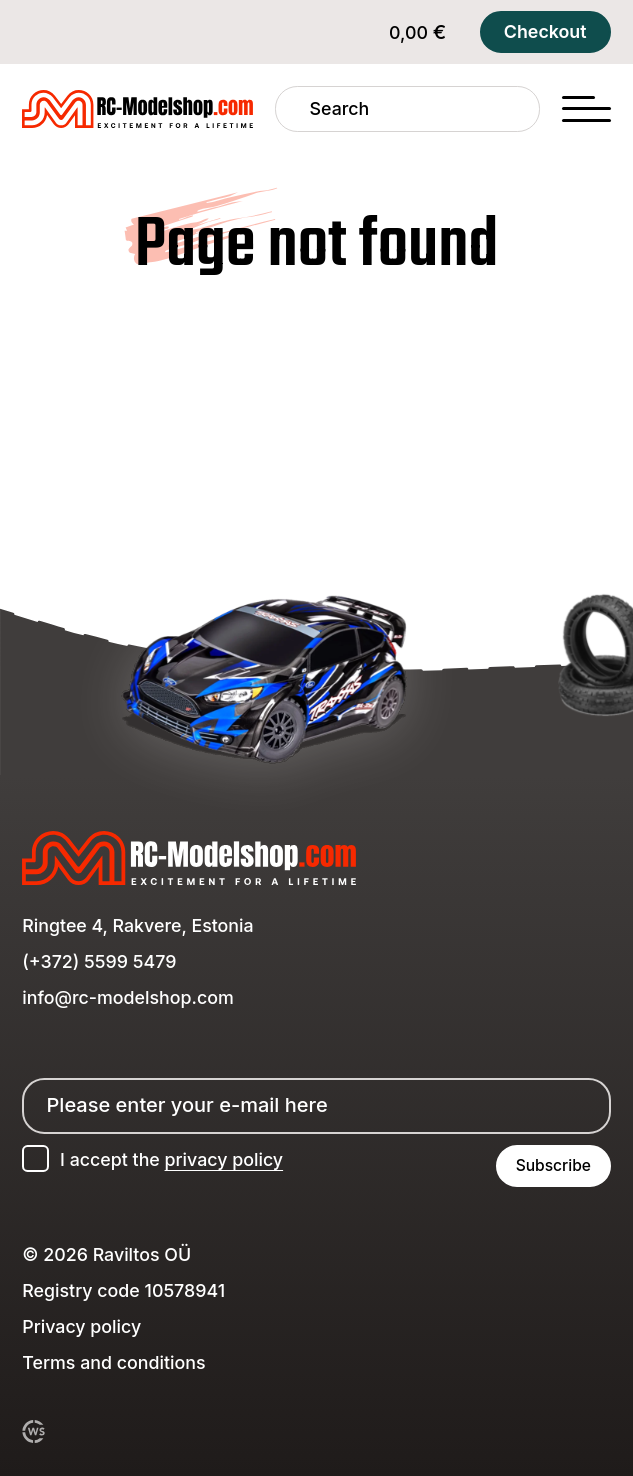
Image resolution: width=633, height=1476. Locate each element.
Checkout (545, 31)
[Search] (292, 109)
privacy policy (224, 1159)
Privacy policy (81, 1326)
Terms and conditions (113, 1362)
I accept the (171, 1159)
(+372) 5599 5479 (99, 961)
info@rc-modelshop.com (128, 997)
